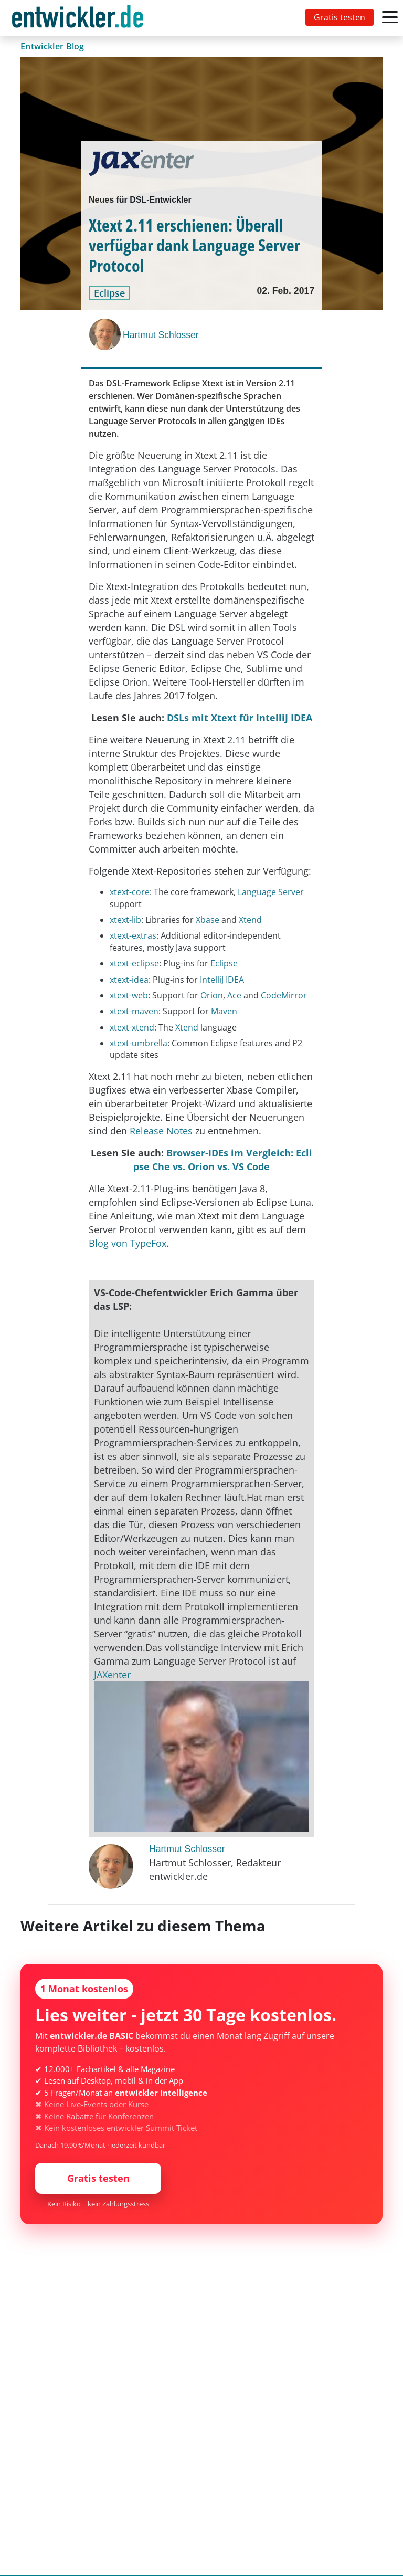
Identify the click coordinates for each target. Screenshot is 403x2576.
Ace (235, 995)
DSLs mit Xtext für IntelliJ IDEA (239, 717)
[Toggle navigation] (80, 18)
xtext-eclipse (134, 963)
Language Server (271, 892)
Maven (224, 1011)
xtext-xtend (132, 1027)
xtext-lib (125, 920)
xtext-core (130, 892)
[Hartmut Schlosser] (106, 334)
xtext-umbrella (138, 1043)
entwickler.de (77, 19)
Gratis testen (339, 17)
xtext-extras (133, 935)
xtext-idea (129, 979)
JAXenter (112, 1674)
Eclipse (224, 963)
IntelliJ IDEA (222, 979)
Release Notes (161, 1130)
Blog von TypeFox (127, 1243)
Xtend (250, 920)
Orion (211, 995)
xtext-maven (134, 1011)
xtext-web (129, 995)
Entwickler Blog (52, 46)
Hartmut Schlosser (161, 335)
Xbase (208, 920)
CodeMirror (284, 995)
